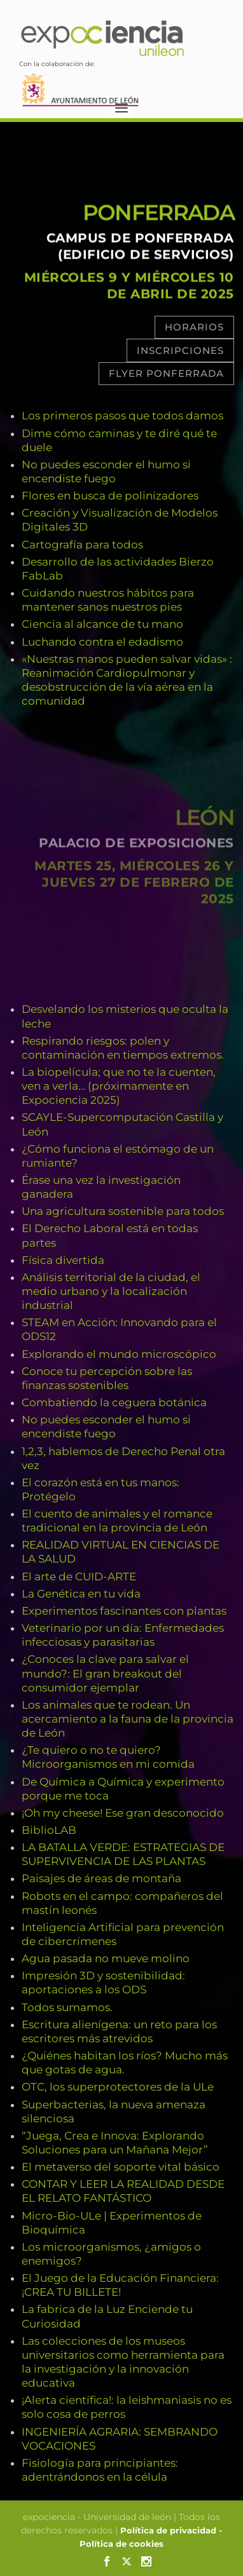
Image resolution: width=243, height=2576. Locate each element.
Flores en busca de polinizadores (110, 495)
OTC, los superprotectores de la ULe (118, 2086)
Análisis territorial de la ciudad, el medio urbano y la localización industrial (111, 1291)
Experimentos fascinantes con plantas (124, 1610)
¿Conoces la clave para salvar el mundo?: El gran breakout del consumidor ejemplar (105, 1673)
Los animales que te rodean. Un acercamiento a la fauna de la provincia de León (127, 1718)
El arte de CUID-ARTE (79, 1576)
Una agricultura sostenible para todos (123, 1211)
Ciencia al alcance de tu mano (102, 624)
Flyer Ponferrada (166, 373)
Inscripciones (180, 350)
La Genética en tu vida (81, 1593)
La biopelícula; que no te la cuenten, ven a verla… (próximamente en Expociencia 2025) (119, 1086)
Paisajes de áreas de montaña (101, 1878)
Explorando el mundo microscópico (119, 1354)
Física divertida (63, 1260)
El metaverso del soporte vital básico (120, 2166)
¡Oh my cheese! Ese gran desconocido (123, 1813)
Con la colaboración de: (80, 79)
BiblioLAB (49, 1830)
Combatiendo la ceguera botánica (114, 1402)
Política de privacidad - (171, 2530)
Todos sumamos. (67, 2007)
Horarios (194, 327)
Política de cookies (121, 2544)
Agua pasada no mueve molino (106, 1958)
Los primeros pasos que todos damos (122, 415)
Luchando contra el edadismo (102, 641)
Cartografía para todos (82, 544)
